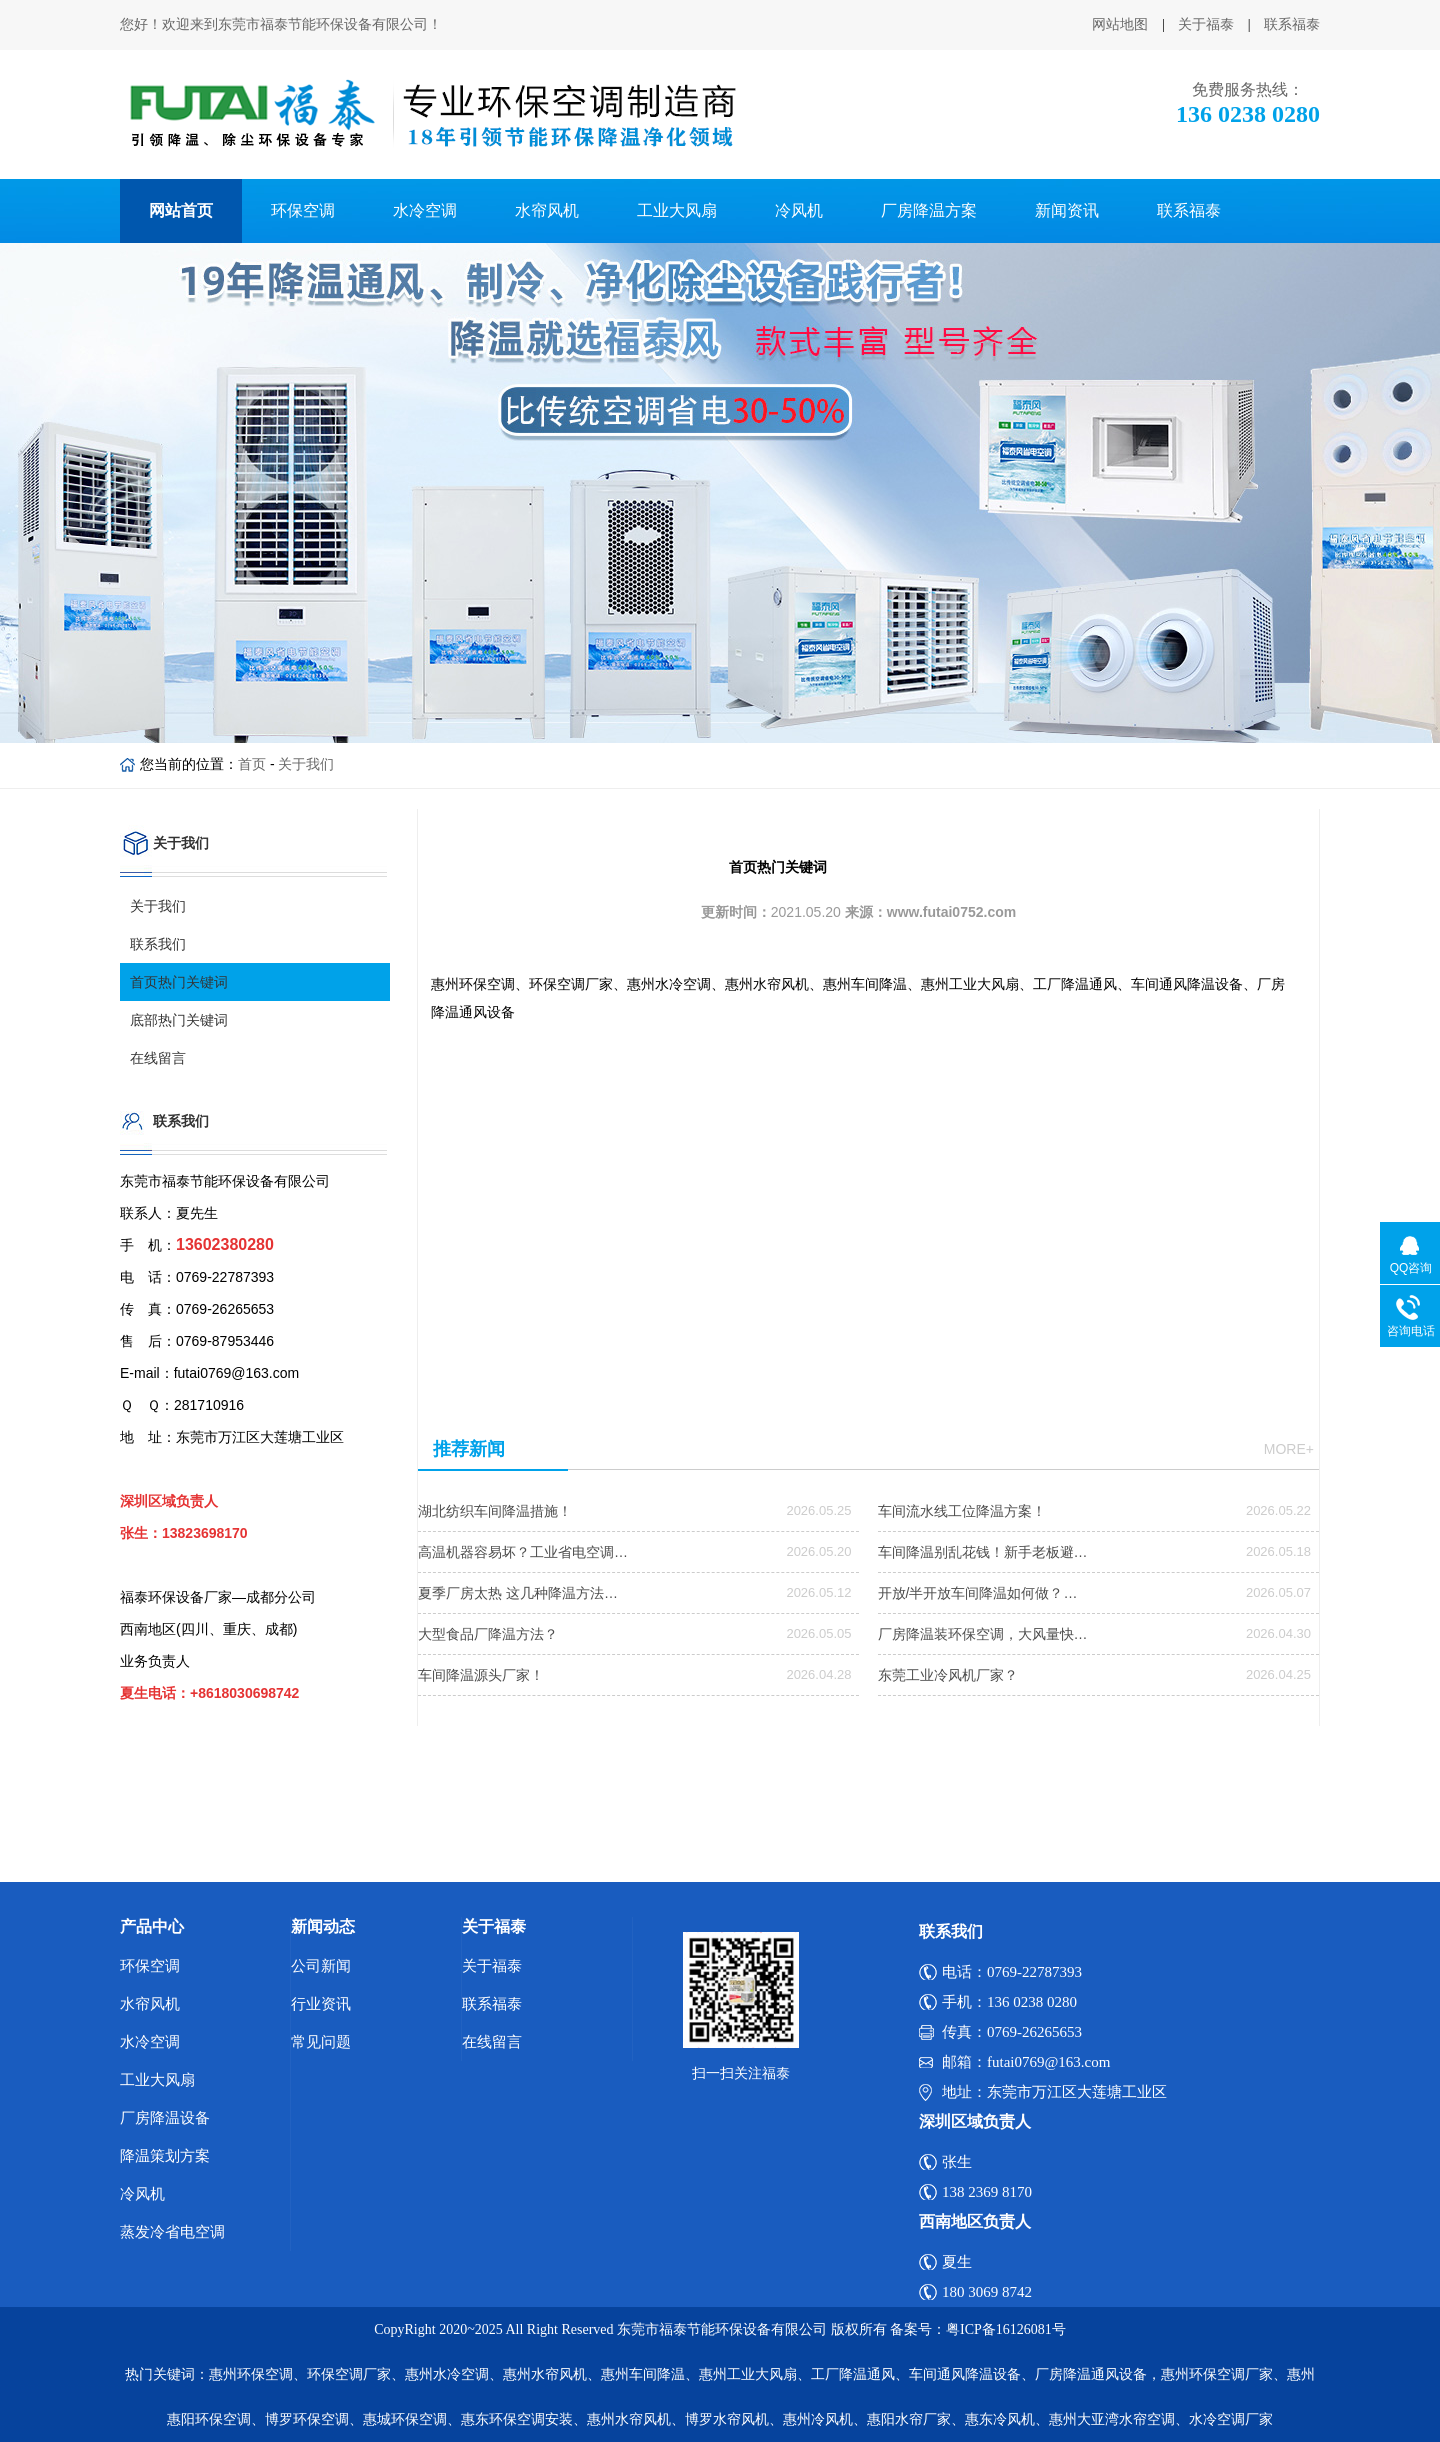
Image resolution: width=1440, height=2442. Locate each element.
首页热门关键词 (179, 982)
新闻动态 (323, 1926)
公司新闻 (321, 1966)
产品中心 (152, 1926)
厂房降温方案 (929, 210)
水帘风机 (547, 210)
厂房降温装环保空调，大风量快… (983, 1634)
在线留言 (158, 1058)
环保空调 (303, 210)
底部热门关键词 (179, 1020)
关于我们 (306, 764)
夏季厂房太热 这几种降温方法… (518, 1593)
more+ (1289, 1449)
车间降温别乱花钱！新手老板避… (983, 1552)
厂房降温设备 (165, 2118)
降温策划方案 (165, 2156)
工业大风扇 (677, 210)
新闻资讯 (1067, 210)
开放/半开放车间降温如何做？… (978, 1593)
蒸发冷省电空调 (172, 2232)
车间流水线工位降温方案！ (962, 1511)
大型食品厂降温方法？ (488, 1634)
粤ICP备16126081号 (1006, 2329)
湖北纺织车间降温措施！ (495, 1511)
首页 (252, 764)
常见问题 (321, 2042)
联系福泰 (1292, 24)
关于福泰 (1206, 24)
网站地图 (1120, 24)
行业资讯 (321, 2004)
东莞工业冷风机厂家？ (948, 1675)
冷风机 (799, 210)
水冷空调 (425, 210)
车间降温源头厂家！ (481, 1675)
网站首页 (181, 210)
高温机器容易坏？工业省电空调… (523, 1552)
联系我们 (158, 944)
